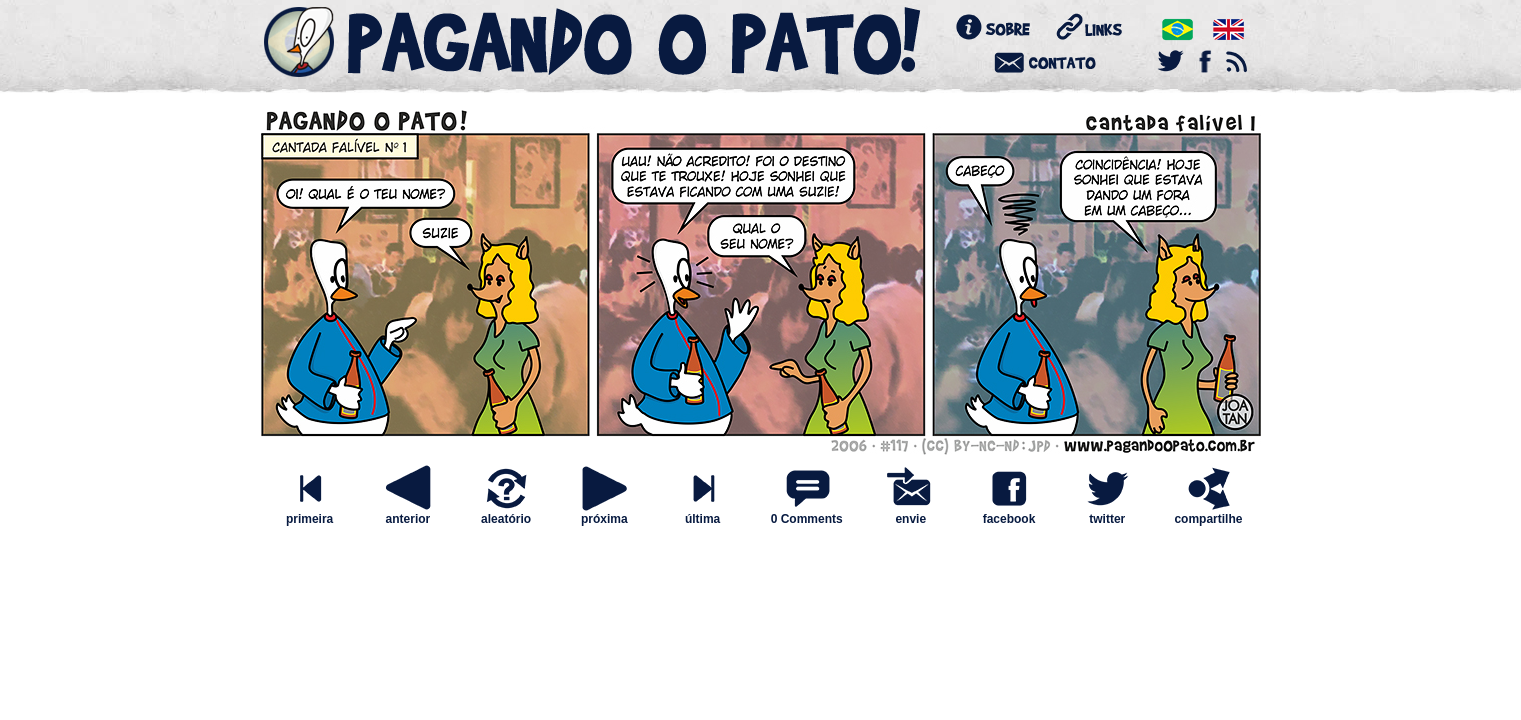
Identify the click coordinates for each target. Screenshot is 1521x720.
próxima (604, 513)
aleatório (506, 513)
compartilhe (1208, 513)
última (703, 513)
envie (911, 513)
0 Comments (807, 519)
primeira (310, 513)
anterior (408, 513)
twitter (1107, 513)
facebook (1009, 513)
